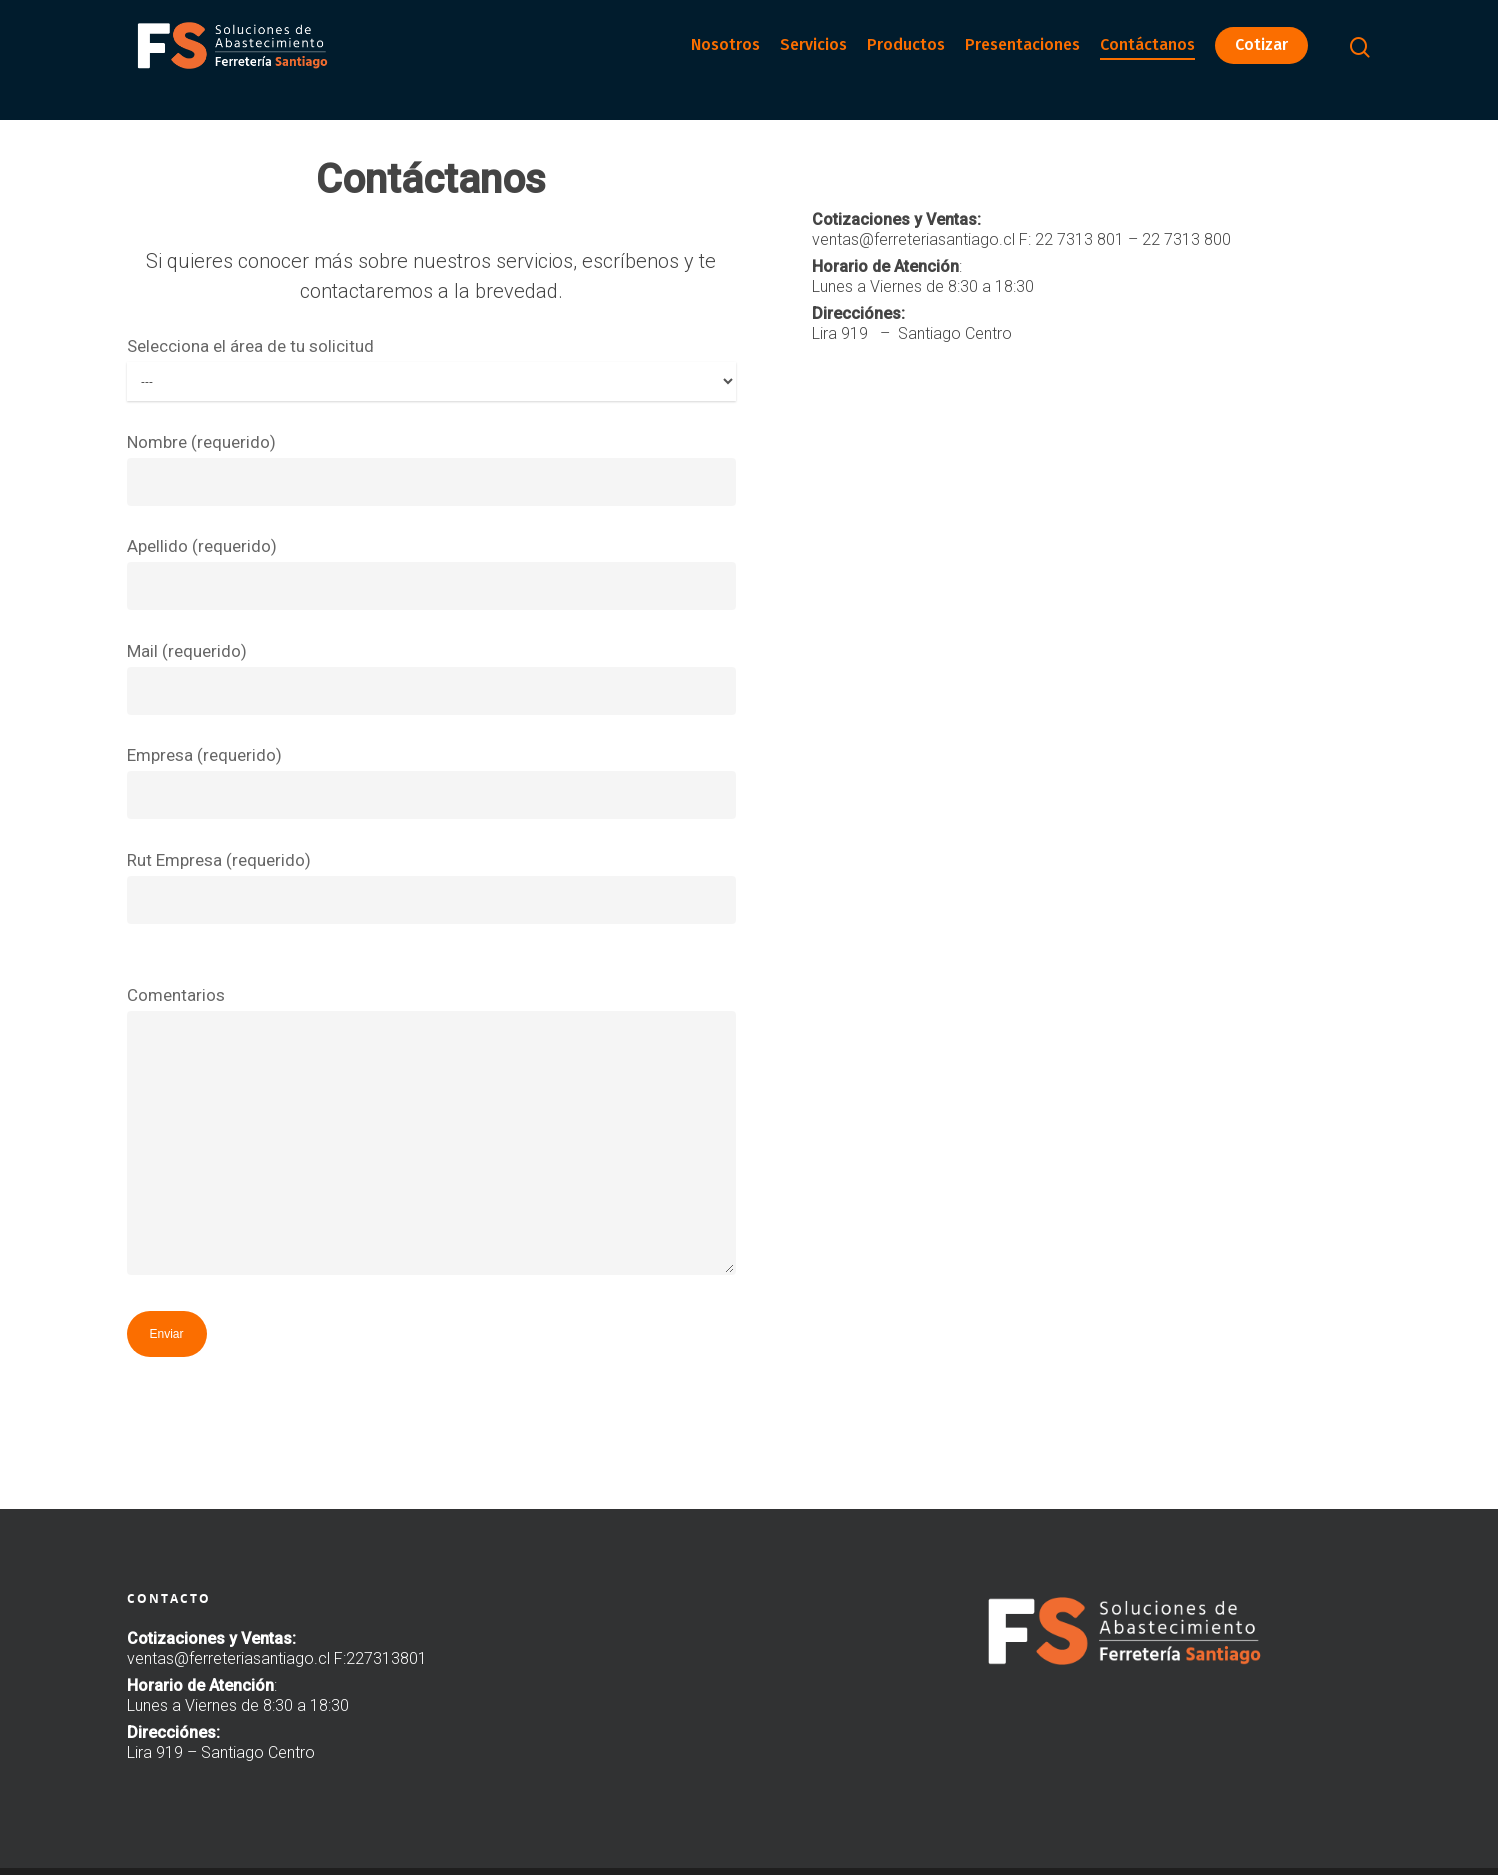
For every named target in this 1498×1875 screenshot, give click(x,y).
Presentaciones (1022, 59)
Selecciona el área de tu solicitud (431, 368)
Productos (906, 59)
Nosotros (725, 59)
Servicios (813, 59)
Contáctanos (1147, 59)
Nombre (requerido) (431, 469)
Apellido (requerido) (431, 573)
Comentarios (431, 1135)
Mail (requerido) (431, 678)
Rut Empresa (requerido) (431, 887)
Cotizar (1261, 59)
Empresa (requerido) (431, 782)
